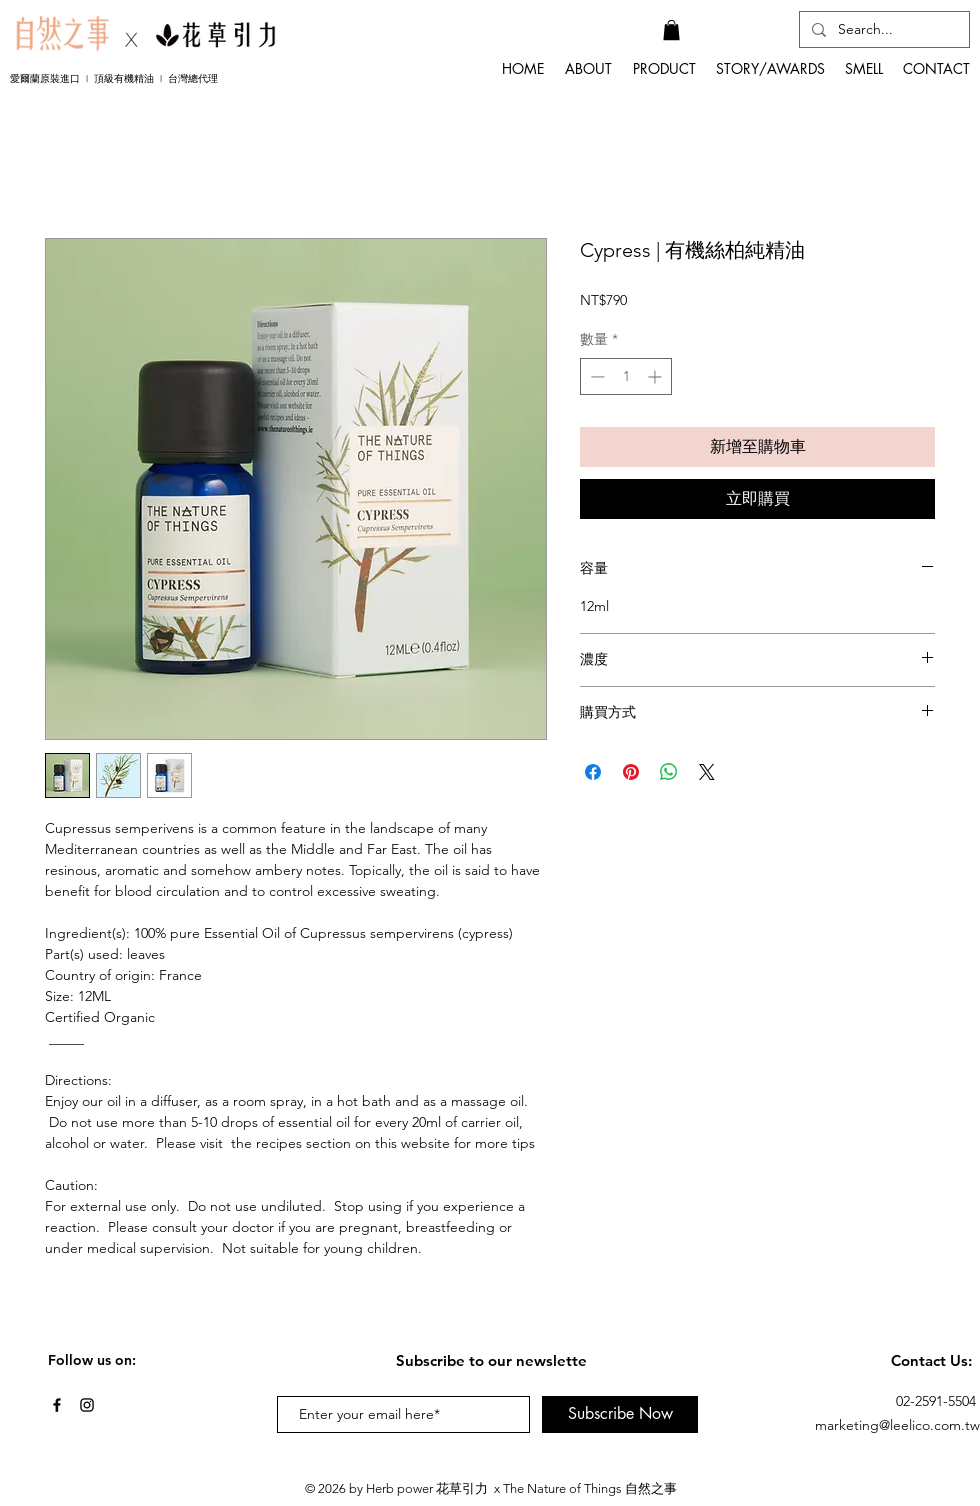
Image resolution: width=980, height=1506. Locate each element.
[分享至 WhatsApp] (669, 772)
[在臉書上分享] (593, 772)
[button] (671, 30)
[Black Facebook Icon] (57, 1405)
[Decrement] (595, 376)
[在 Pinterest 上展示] (631, 772)
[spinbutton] (626, 376)
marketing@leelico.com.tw (897, 1425)
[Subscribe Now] (620, 1414)
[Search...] (882, 30)
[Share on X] (707, 772)
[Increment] (656, 376)
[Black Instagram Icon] (87, 1405)
